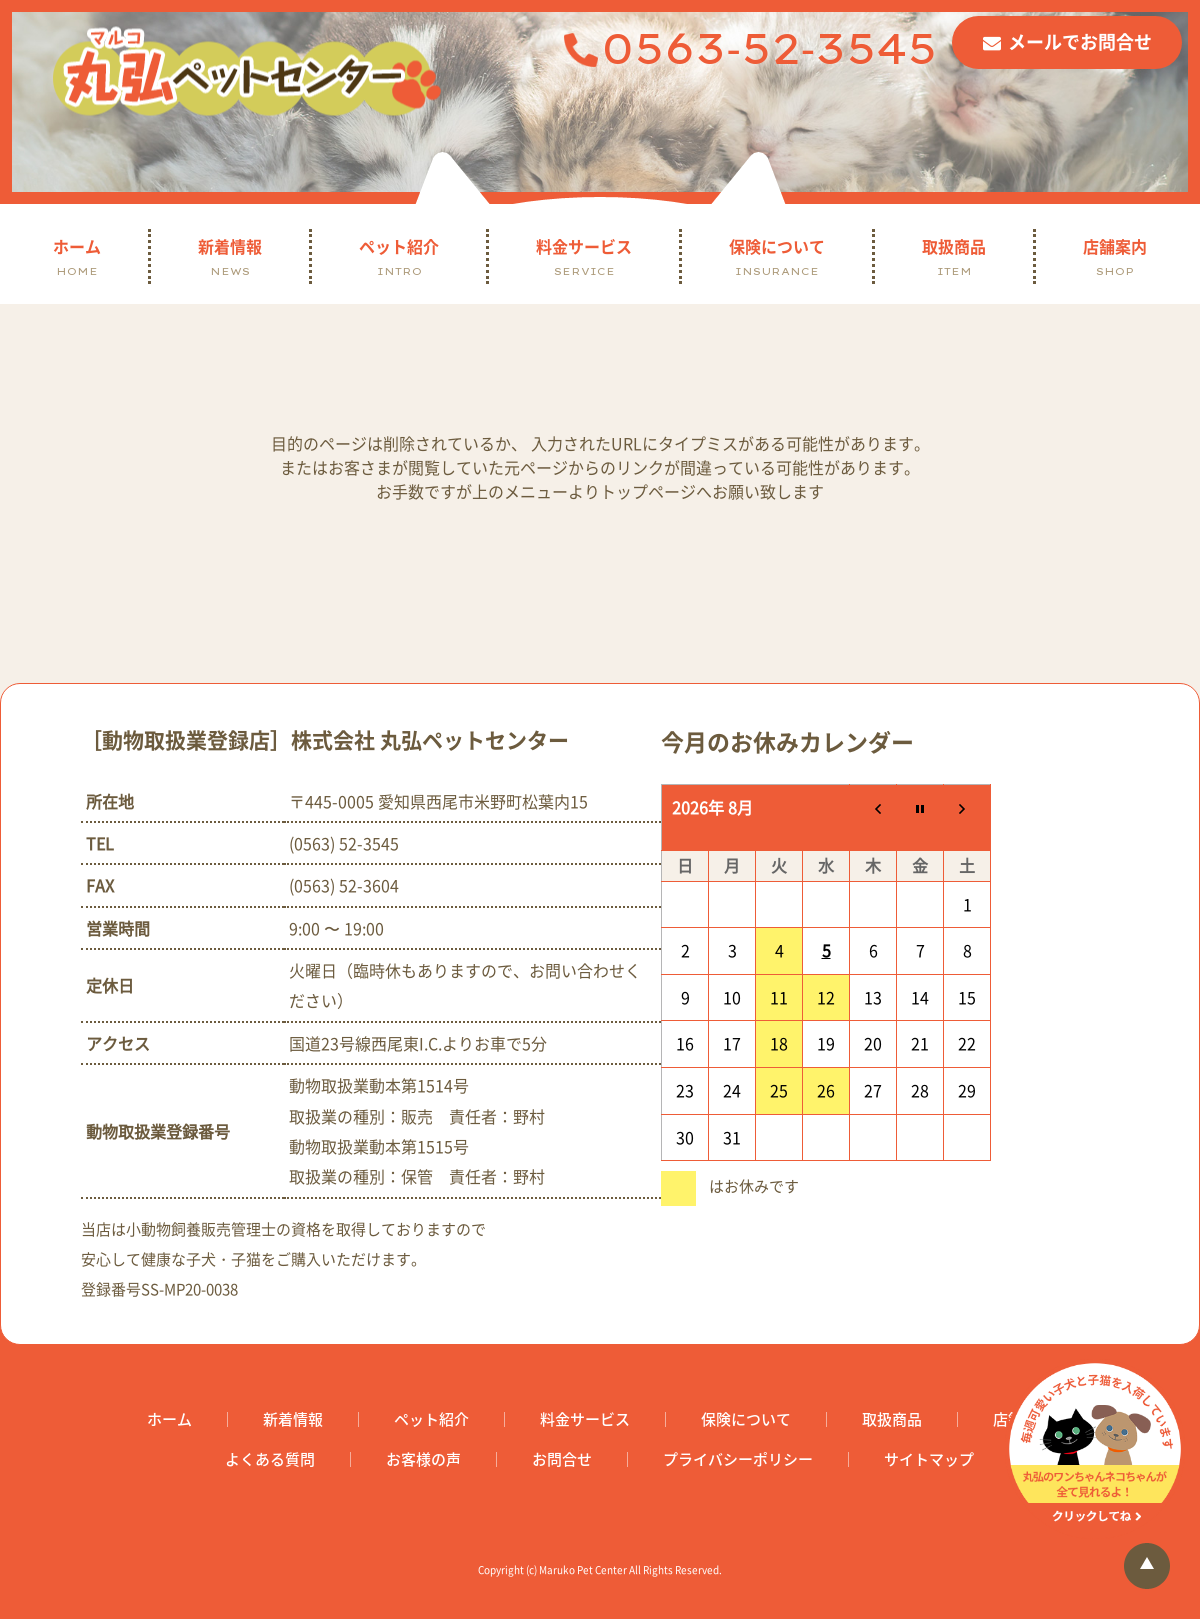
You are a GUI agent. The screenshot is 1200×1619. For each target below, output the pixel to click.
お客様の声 (423, 1459)
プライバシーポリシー (738, 1459)
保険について (777, 256)
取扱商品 (954, 256)
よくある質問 (270, 1459)
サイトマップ (929, 1459)
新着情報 (230, 256)
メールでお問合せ (1080, 41)
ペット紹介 (399, 256)
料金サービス (584, 256)
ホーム (77, 256)
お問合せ (562, 1459)
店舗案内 (1115, 256)
